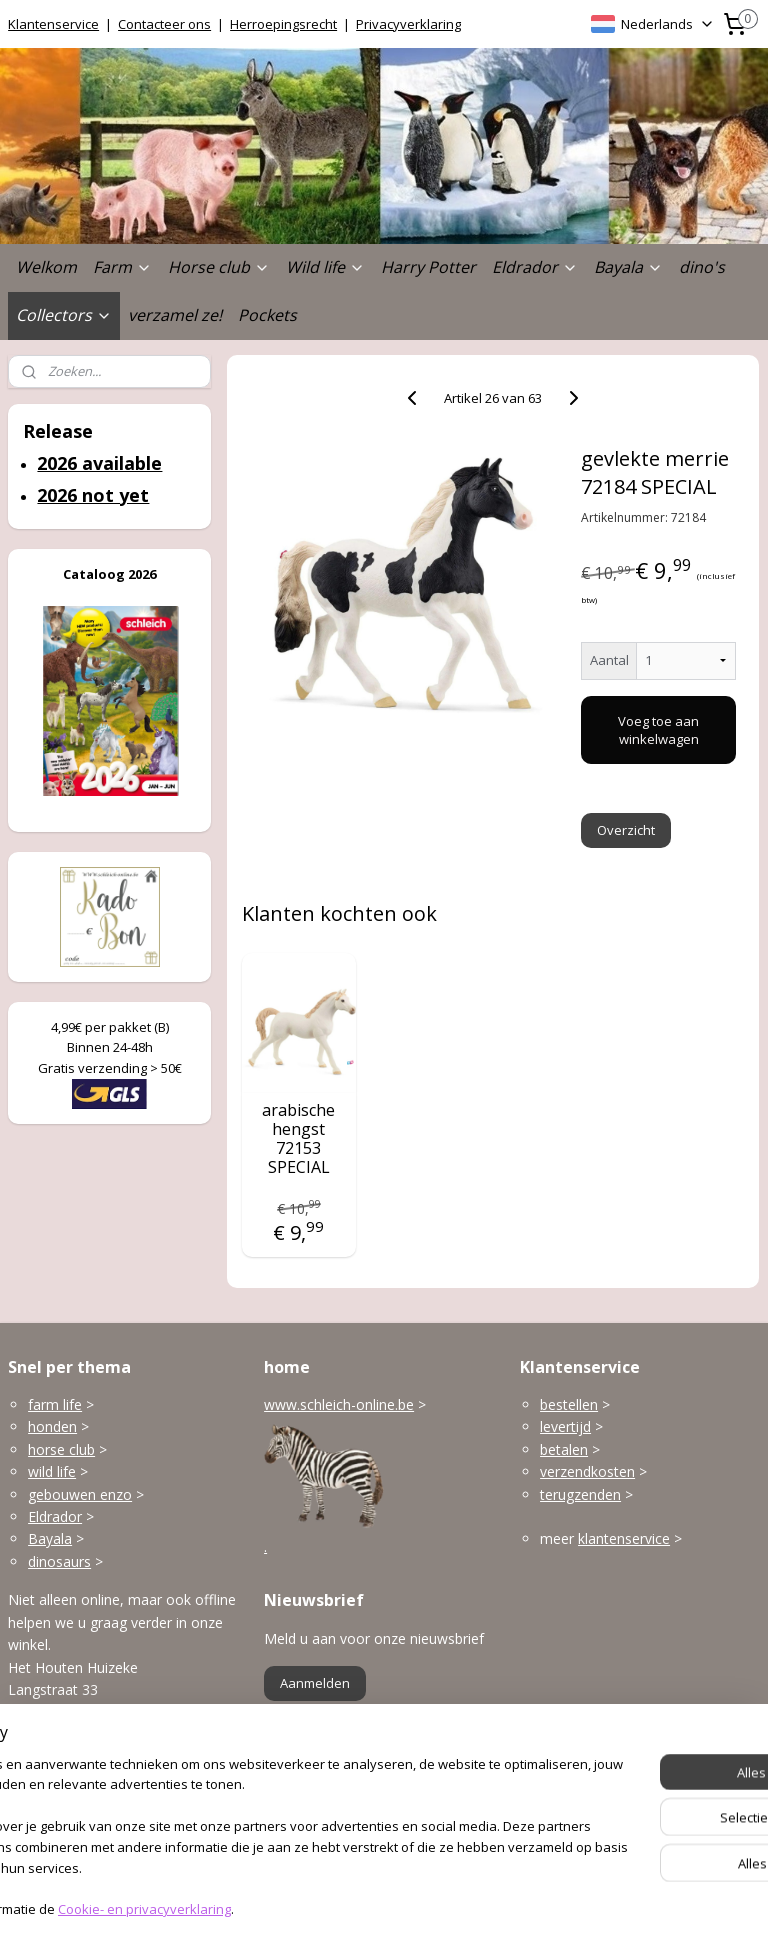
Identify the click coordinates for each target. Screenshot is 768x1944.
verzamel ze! (175, 315)
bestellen (569, 1404)
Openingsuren (53, 1829)
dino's (702, 267)
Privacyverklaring (408, 24)
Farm (122, 267)
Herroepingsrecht (283, 24)
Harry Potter (428, 267)
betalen (564, 1449)
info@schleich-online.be (84, 1784)
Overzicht (627, 830)
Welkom (46, 267)
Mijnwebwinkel (605, 1907)
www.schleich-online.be (339, 1404)
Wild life (325, 267)
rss (354, 1907)
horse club (61, 1449)
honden (52, 1426)
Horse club (219, 267)
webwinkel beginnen (431, 1907)
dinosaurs (59, 1561)
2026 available (99, 463)
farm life (55, 1404)
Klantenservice (53, 24)
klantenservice (624, 1538)
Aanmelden (315, 1683)
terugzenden (580, 1494)
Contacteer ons (164, 24)
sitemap (312, 1907)
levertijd (565, 1426)
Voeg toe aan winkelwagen (659, 730)
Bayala (628, 267)
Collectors (64, 315)
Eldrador (535, 267)
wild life (52, 1471)
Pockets (267, 315)
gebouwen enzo (80, 1494)
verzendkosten (587, 1471)
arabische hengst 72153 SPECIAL (299, 1139)
